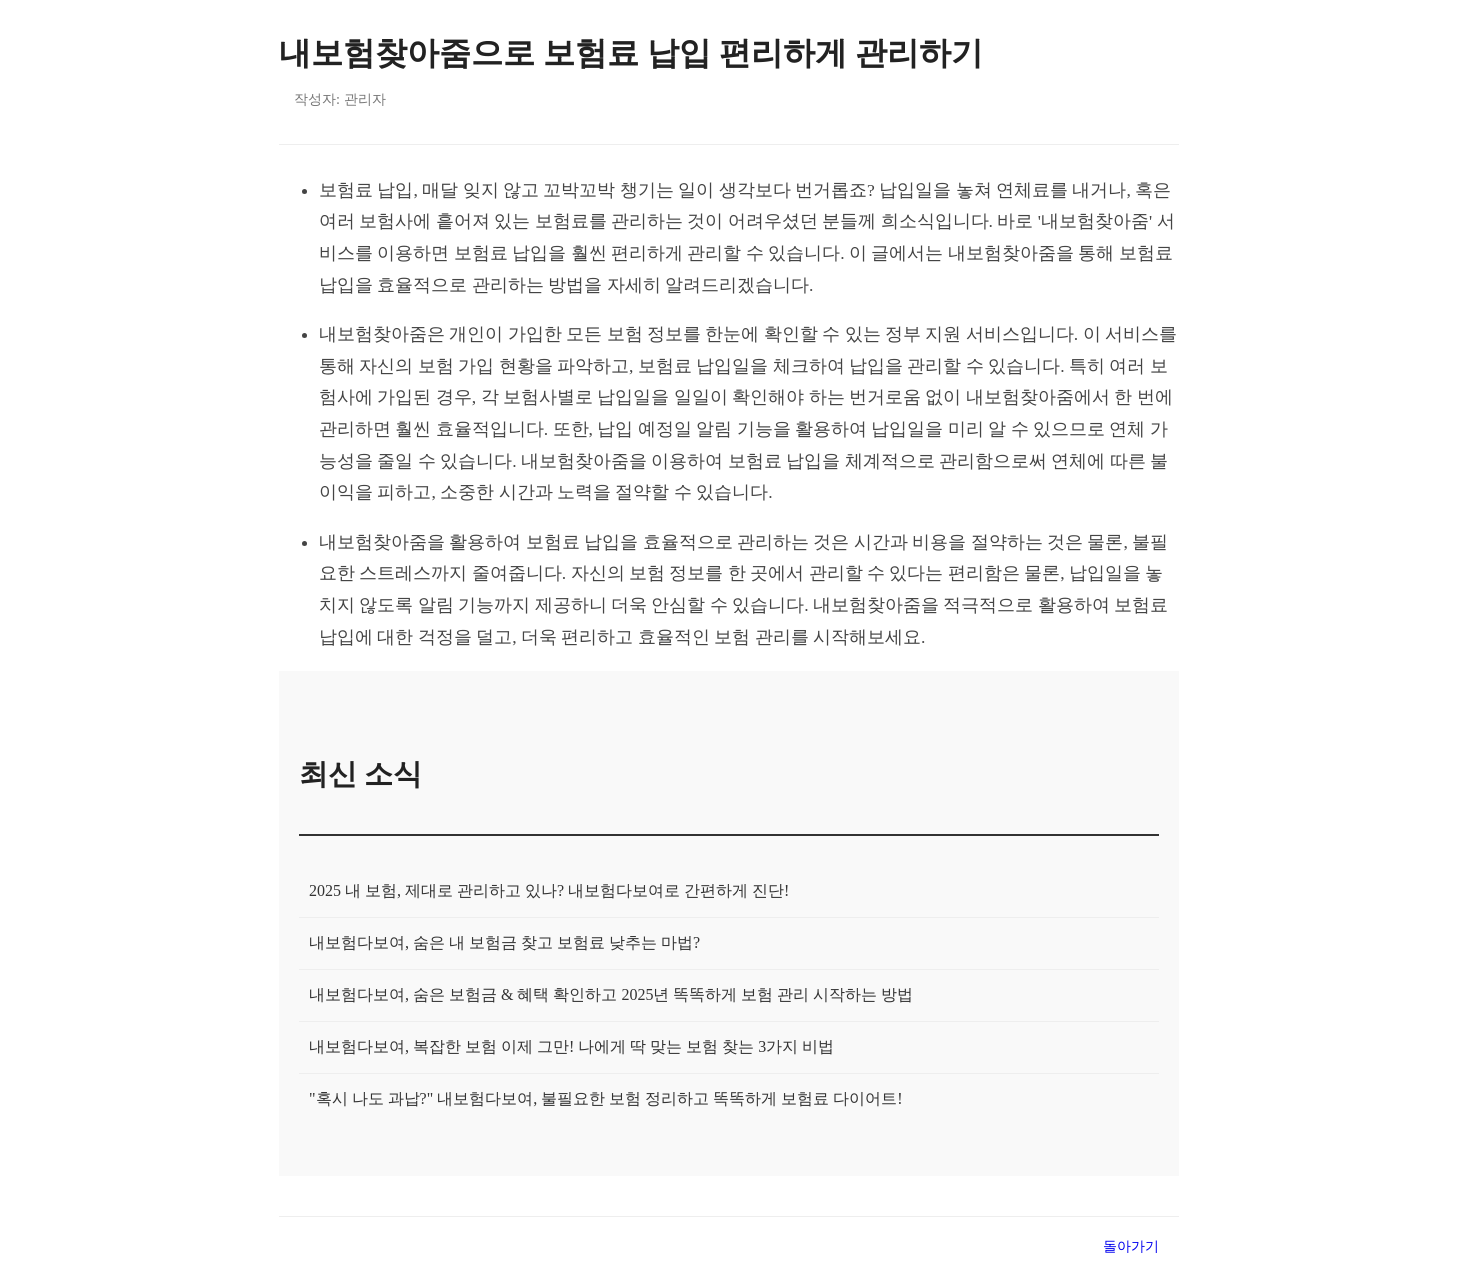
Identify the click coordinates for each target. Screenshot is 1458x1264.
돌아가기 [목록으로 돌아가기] (1131, 1246)
